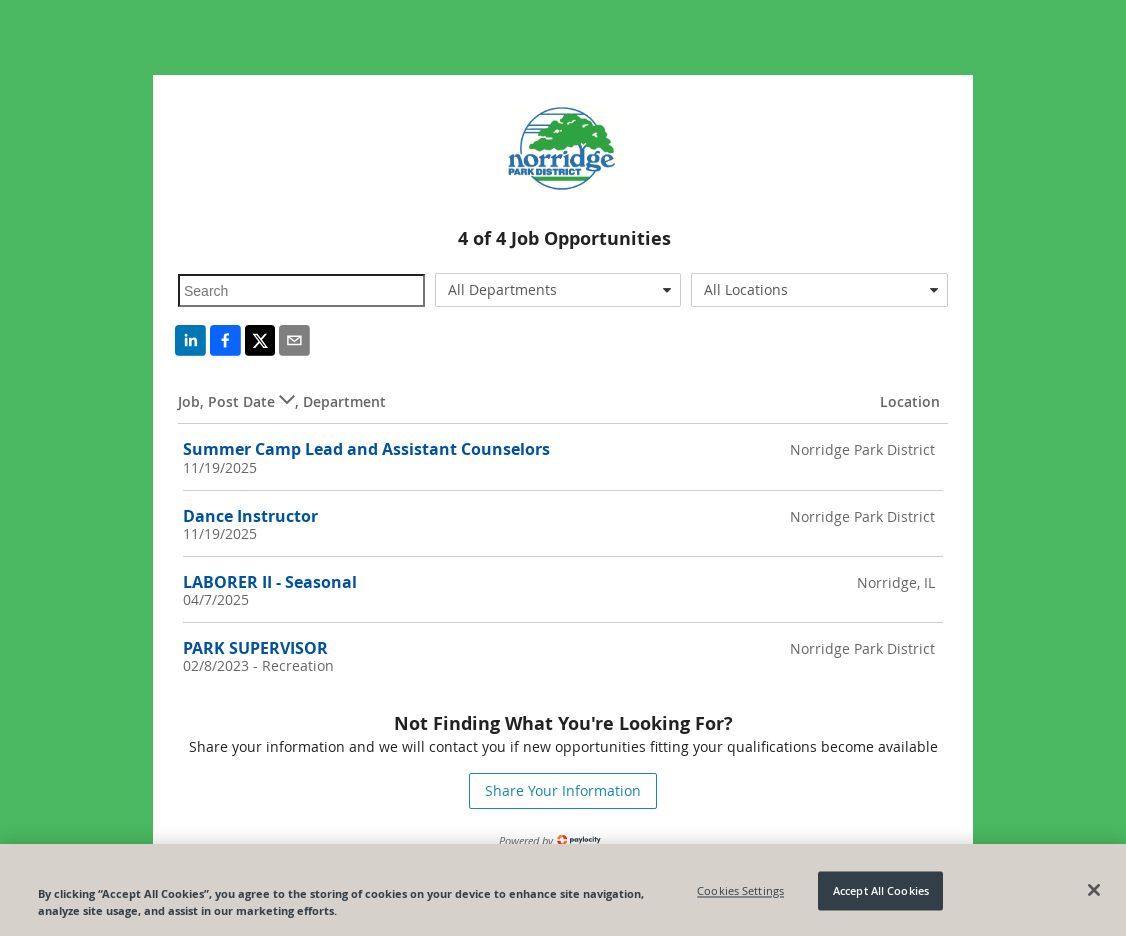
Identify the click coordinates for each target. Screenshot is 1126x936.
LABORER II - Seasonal (270, 582)
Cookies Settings (740, 894)
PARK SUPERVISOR (255, 648)
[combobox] (558, 290)
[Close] (1094, 894)
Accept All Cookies (881, 894)
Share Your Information (563, 790)
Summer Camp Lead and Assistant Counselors (366, 449)
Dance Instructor (250, 516)
